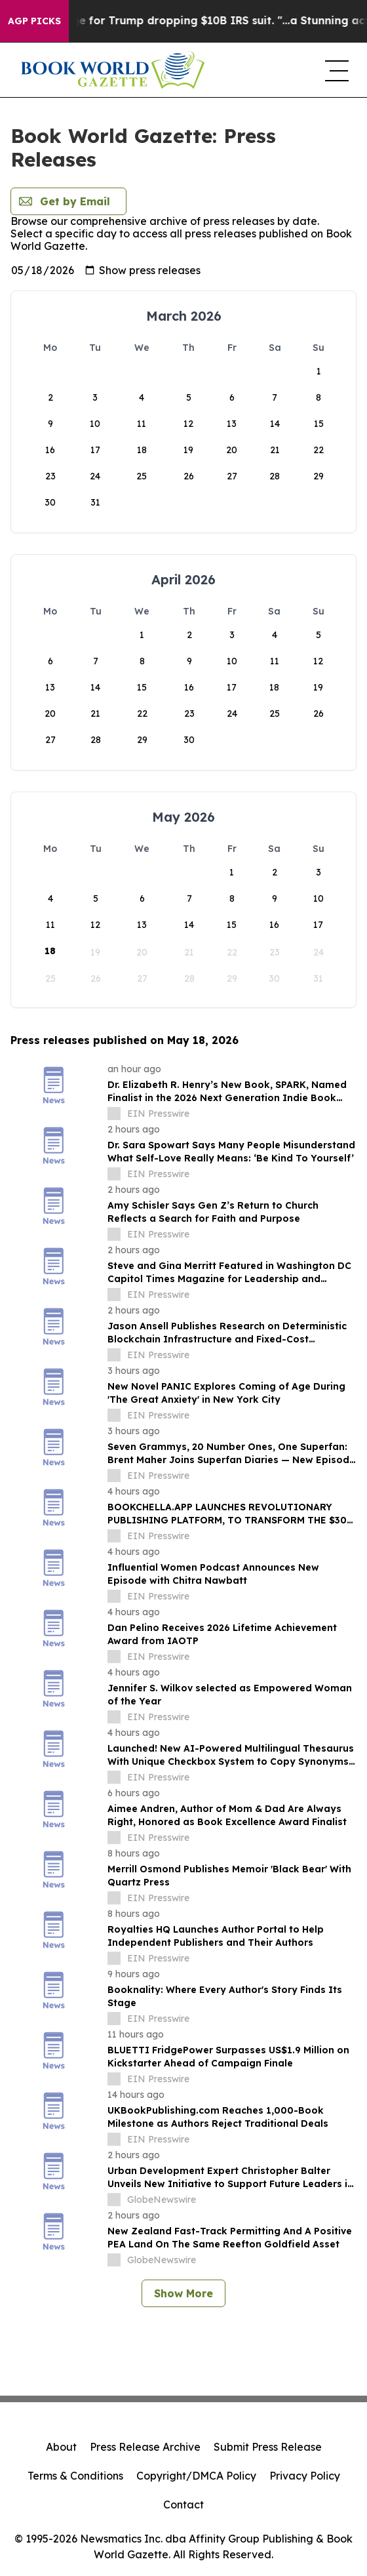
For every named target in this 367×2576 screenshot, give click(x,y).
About (61, 2446)
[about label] (114, 1113)
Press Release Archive (145, 2446)
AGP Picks (34, 21)
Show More (183, 2293)
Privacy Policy (304, 2475)
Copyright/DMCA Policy (196, 2475)
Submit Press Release (268, 2446)
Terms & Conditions (75, 2475)
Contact (183, 2504)
